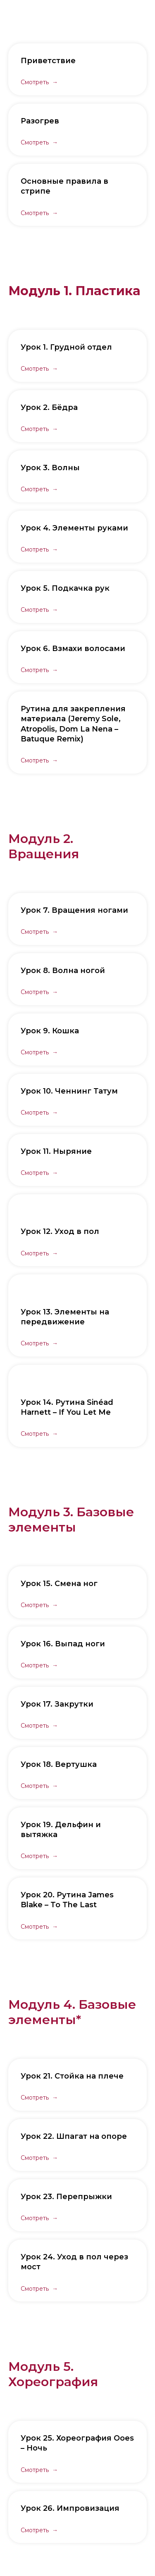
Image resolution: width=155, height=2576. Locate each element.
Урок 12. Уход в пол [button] (60, 1231)
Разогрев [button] (40, 120)
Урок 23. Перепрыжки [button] (66, 2196)
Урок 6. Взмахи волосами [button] (73, 648)
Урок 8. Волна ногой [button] (63, 970)
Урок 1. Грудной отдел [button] (66, 347)
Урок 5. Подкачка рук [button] (65, 588)
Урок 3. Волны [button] (50, 467)
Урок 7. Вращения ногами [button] (74, 910)
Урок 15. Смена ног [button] (59, 1583)
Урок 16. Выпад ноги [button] (63, 1643)
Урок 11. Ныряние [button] (56, 1151)
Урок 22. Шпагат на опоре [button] (74, 2136)
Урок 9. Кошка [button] (50, 1030)
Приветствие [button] (48, 60)
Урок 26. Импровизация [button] (70, 2508)
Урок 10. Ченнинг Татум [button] (69, 1091)
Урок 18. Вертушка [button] (59, 1764)
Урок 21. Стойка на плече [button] (72, 2076)
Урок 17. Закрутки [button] (57, 1704)
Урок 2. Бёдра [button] (49, 407)
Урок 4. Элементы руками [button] (74, 528)
